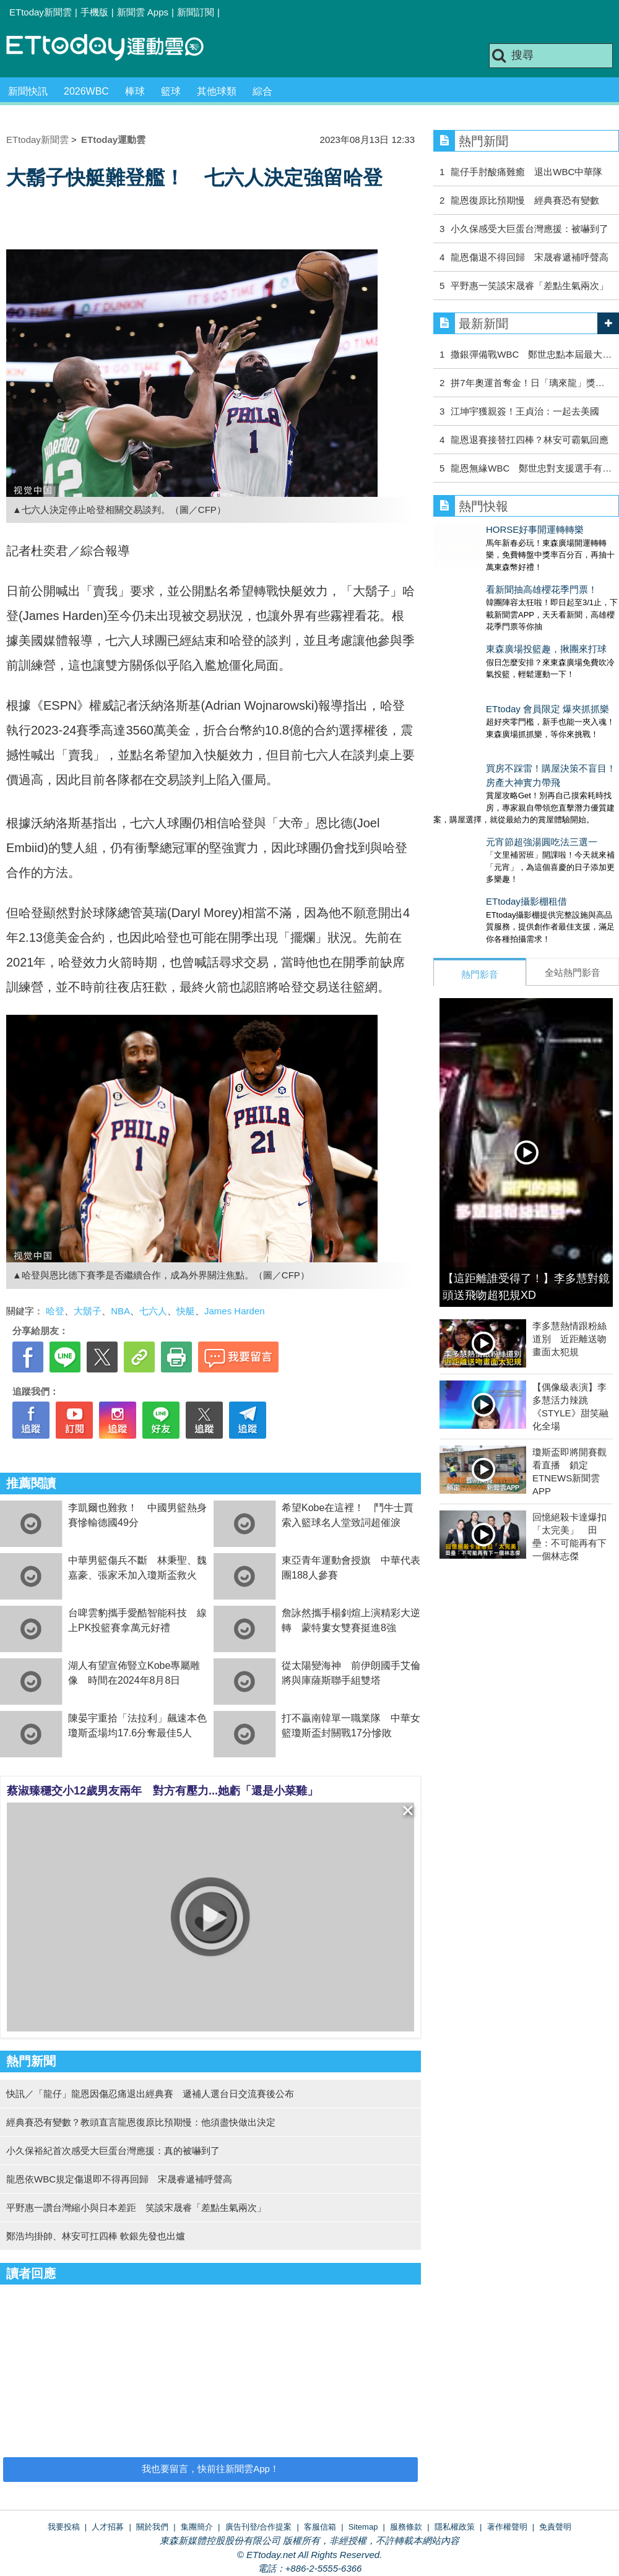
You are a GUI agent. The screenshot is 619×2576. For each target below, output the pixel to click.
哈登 (55, 1311)
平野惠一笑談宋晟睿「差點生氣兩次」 (529, 285)
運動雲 (114, 48)
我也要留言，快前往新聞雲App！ (210, 2468)
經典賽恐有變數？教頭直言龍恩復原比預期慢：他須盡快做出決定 (140, 2122)
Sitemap (363, 2526)
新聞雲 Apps (142, 12)
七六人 (153, 1311)
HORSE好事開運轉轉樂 (482, 529)
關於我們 (152, 2526)
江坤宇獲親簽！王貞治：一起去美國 (525, 411)
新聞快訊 (28, 91)
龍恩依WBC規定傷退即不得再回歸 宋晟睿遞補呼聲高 (119, 2179)
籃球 (171, 91)
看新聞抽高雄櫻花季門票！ (489, 577)
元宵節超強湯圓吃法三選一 (489, 792)
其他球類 (216, 91)
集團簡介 (197, 2526)
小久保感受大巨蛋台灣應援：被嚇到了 (529, 228)
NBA (120, 1311)
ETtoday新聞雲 (40, 12)
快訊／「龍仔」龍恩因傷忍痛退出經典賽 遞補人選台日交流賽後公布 (150, 2093)
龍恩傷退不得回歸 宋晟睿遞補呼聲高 (529, 257)
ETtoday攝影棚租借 (473, 839)
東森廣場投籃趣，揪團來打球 (493, 624)
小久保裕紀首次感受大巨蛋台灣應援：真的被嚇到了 (113, 2150)
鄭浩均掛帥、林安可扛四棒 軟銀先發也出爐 (95, 2236)
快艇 (185, 1311)
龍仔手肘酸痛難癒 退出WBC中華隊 (526, 171)
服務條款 (406, 2526)
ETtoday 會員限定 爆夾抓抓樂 (494, 671)
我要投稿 (64, 2526)
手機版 (94, 12)
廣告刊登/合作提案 (258, 2526)
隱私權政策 (455, 2526)
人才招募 (108, 2526)
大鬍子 (88, 1311)
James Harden (234, 1311)
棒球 (135, 91)
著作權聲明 (507, 2526)
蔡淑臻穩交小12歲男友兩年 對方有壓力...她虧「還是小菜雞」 (162, 1791)
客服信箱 (320, 2526)
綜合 (262, 91)
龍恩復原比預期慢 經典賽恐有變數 (525, 200)
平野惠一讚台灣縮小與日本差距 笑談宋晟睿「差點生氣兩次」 (136, 2207)
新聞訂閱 (195, 12)
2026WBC (86, 91)
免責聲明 (555, 2526)
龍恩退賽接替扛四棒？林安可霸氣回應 (529, 439)
